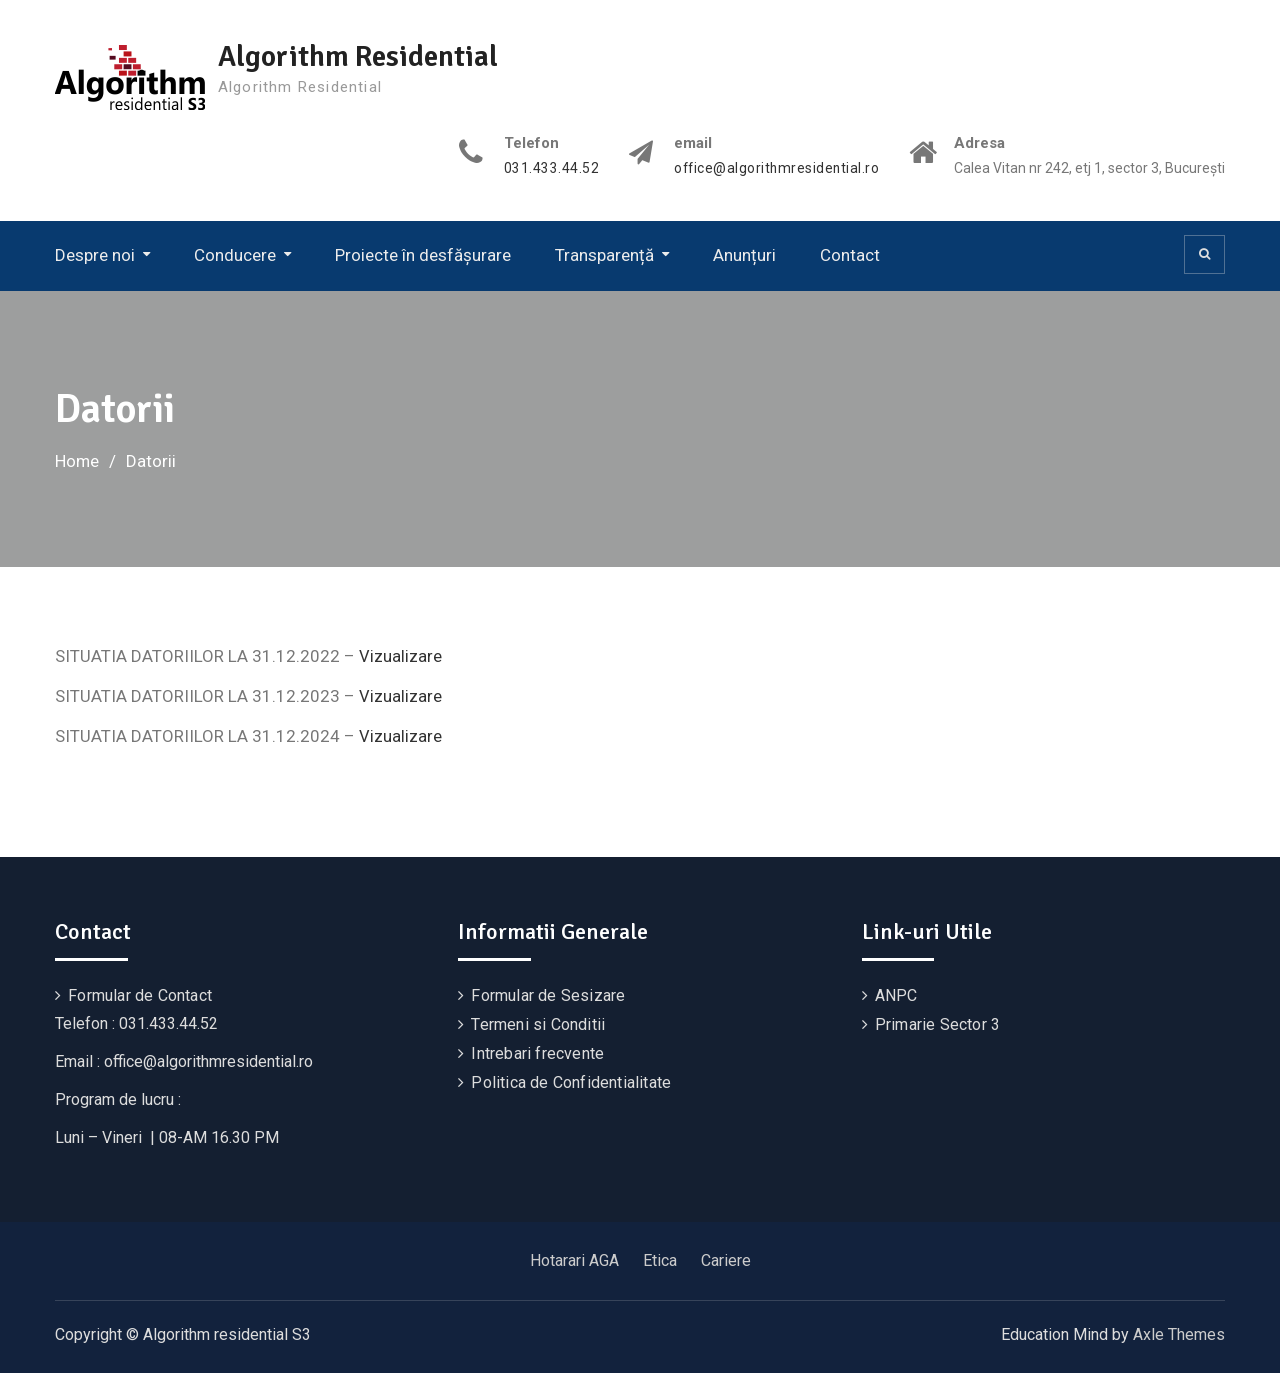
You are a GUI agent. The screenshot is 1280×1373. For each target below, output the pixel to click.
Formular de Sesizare (548, 994)
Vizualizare (400, 656)
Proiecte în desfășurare (423, 255)
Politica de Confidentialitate (571, 1081)
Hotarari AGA (574, 1259)
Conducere (235, 255)
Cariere (726, 1259)
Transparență (604, 255)
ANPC (896, 994)
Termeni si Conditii (538, 1023)
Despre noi (95, 255)
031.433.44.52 (548, 168)
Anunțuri (744, 255)
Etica (660, 1259)
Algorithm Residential (362, 56)
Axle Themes (1179, 1333)
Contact (850, 255)
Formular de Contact (140, 994)
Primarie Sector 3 (937, 1023)
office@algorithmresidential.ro (774, 168)
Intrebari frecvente (537, 1052)
